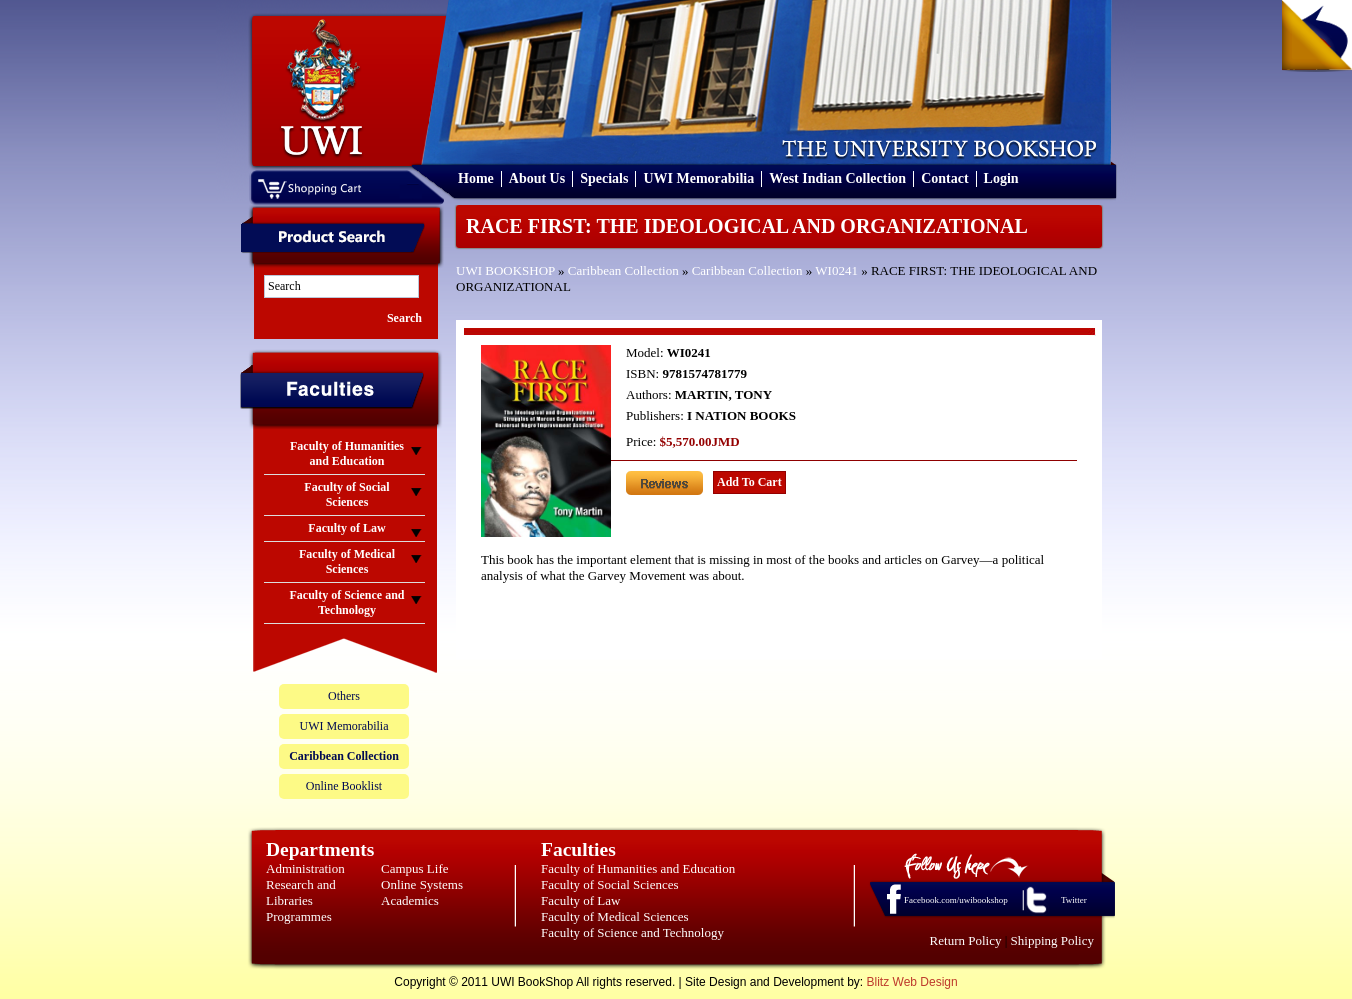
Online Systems (422, 884)
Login (1001, 178)
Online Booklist (344, 786)
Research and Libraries (301, 892)
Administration (305, 868)
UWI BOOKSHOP (505, 270)
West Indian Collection (837, 178)
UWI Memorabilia (698, 178)
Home (476, 178)
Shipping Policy (1052, 940)
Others (344, 696)
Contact (944, 178)
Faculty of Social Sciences (610, 884)
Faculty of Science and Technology (632, 932)
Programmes (299, 916)
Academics (410, 900)
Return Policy (966, 940)
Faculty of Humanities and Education (638, 868)
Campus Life (415, 868)
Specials (604, 178)
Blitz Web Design (912, 982)
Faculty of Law (580, 900)
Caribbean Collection (623, 270)
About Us (537, 178)
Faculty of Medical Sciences (615, 916)
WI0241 (836, 270)
